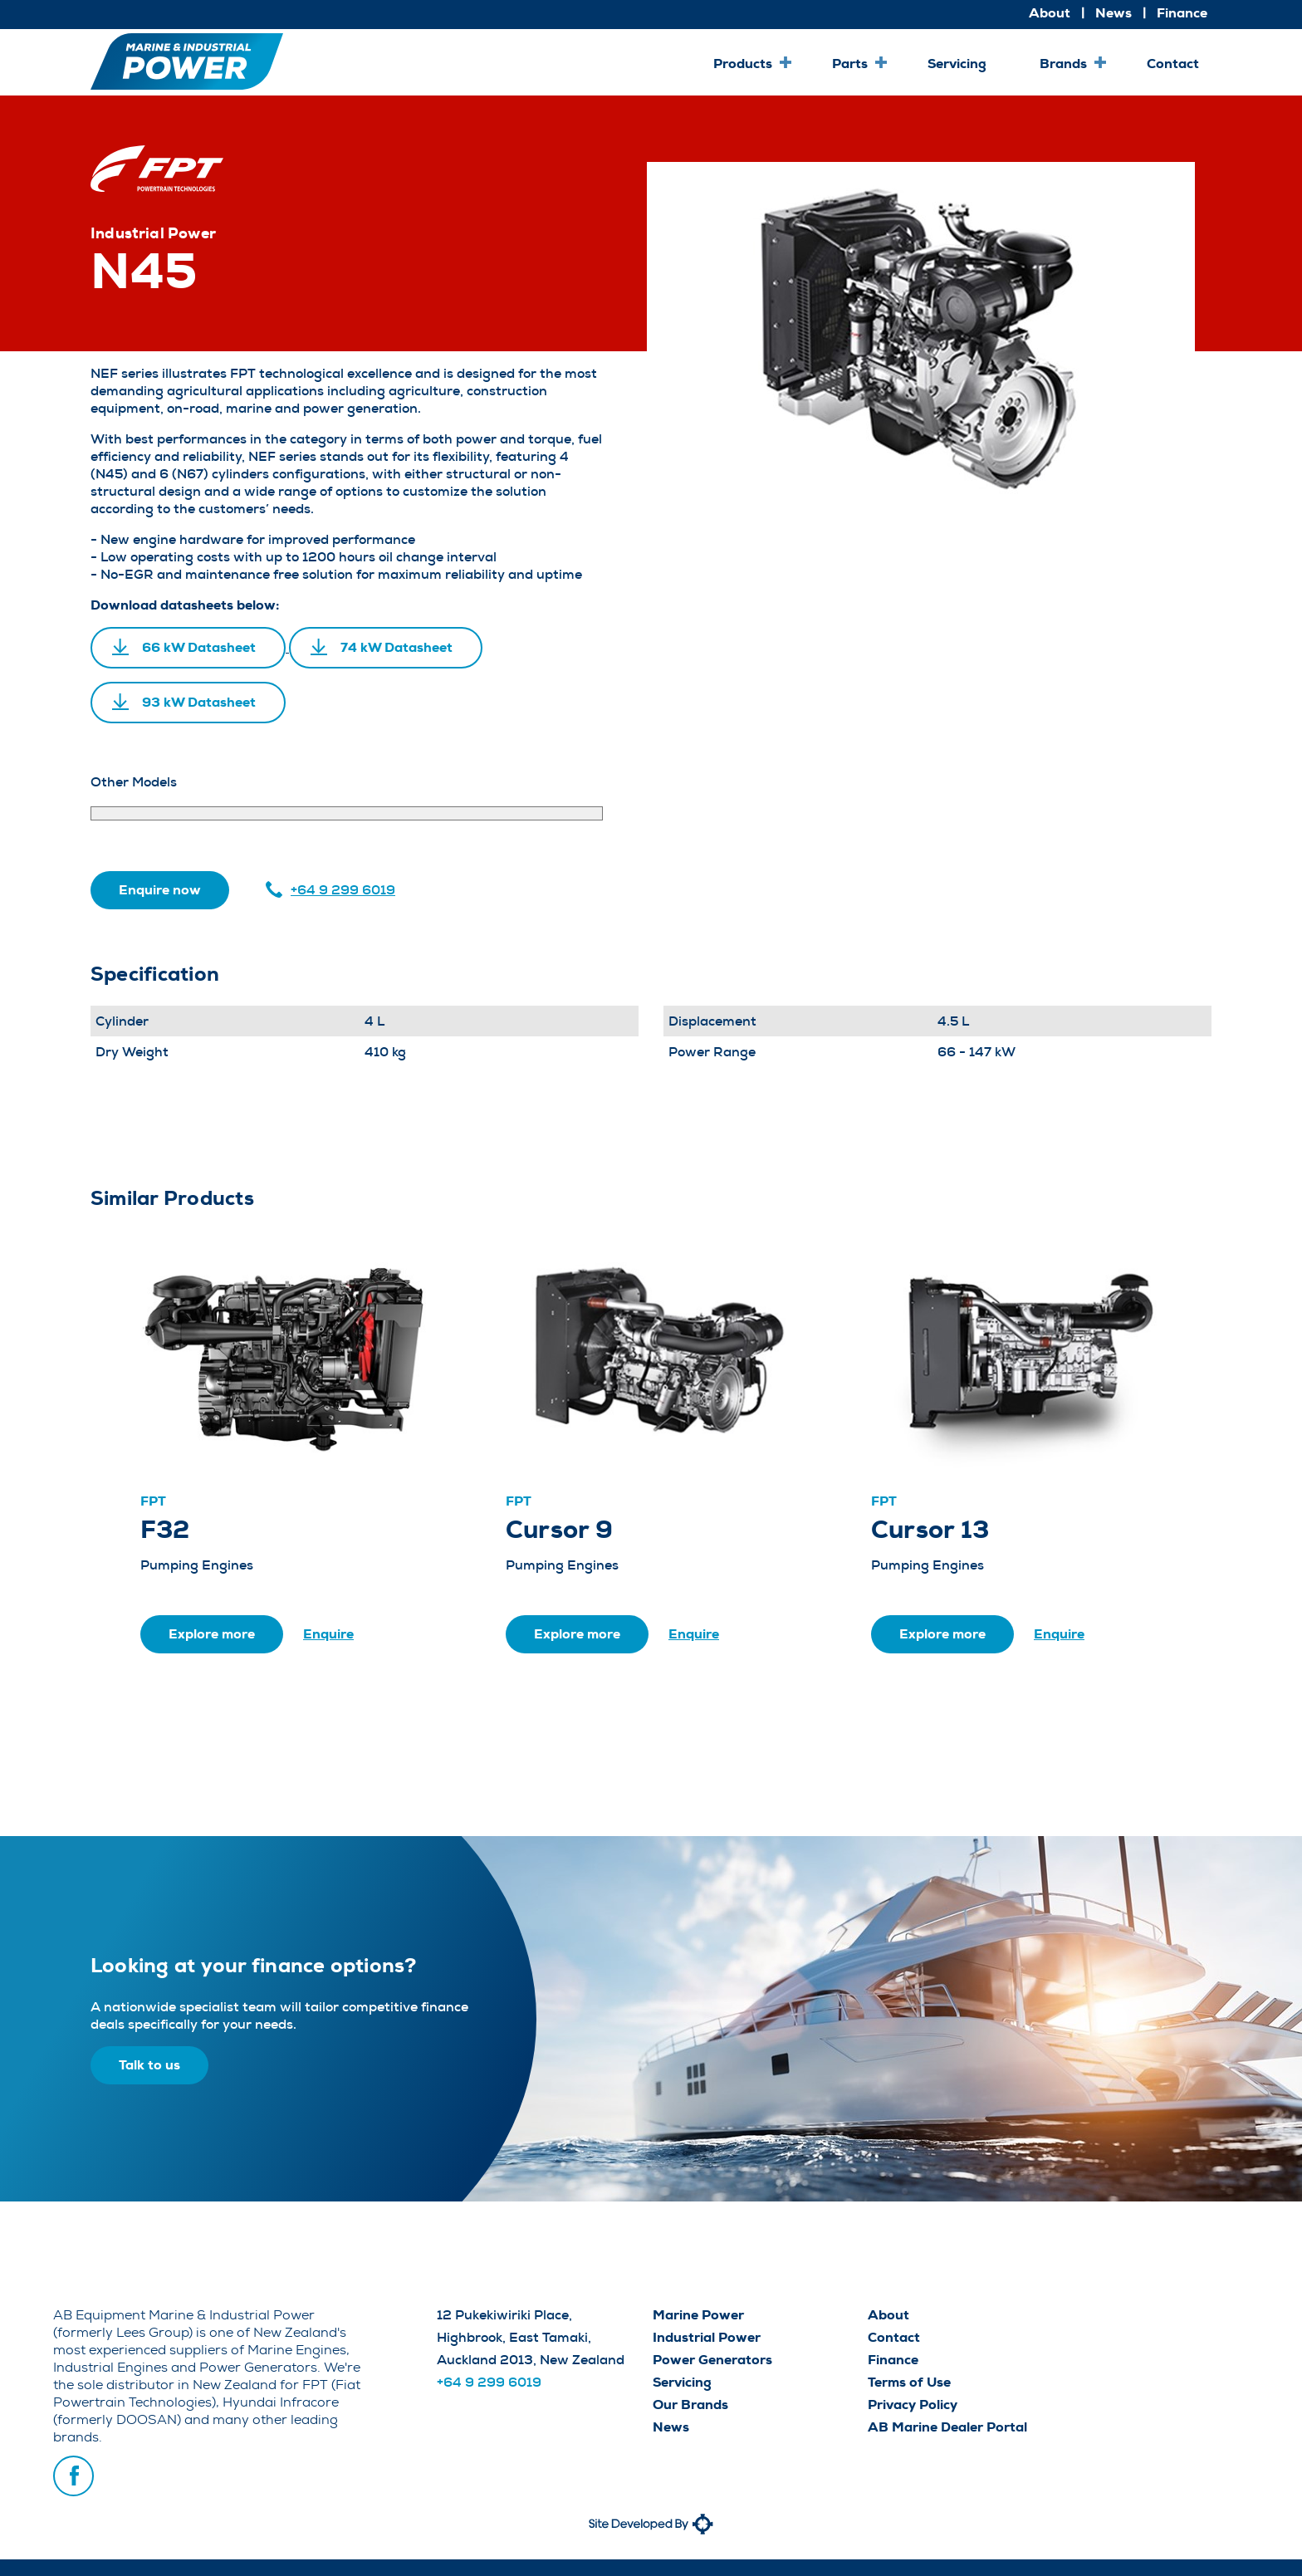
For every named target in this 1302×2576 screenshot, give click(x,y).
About (1049, 13)
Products (742, 63)
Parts (850, 63)
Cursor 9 (559, 1529)
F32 (165, 1529)
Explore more (212, 1634)
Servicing (957, 63)
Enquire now (160, 890)
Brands (1063, 63)
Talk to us (149, 2065)
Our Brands (690, 2404)
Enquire (328, 1634)
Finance (1182, 13)
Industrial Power (707, 2337)
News (1113, 13)
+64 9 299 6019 (343, 890)
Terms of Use (909, 2382)
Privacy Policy (912, 2404)
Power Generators (712, 2359)
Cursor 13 (930, 1529)
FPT (153, 1501)
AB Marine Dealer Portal (947, 2427)
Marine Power (698, 2315)
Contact (1173, 63)
